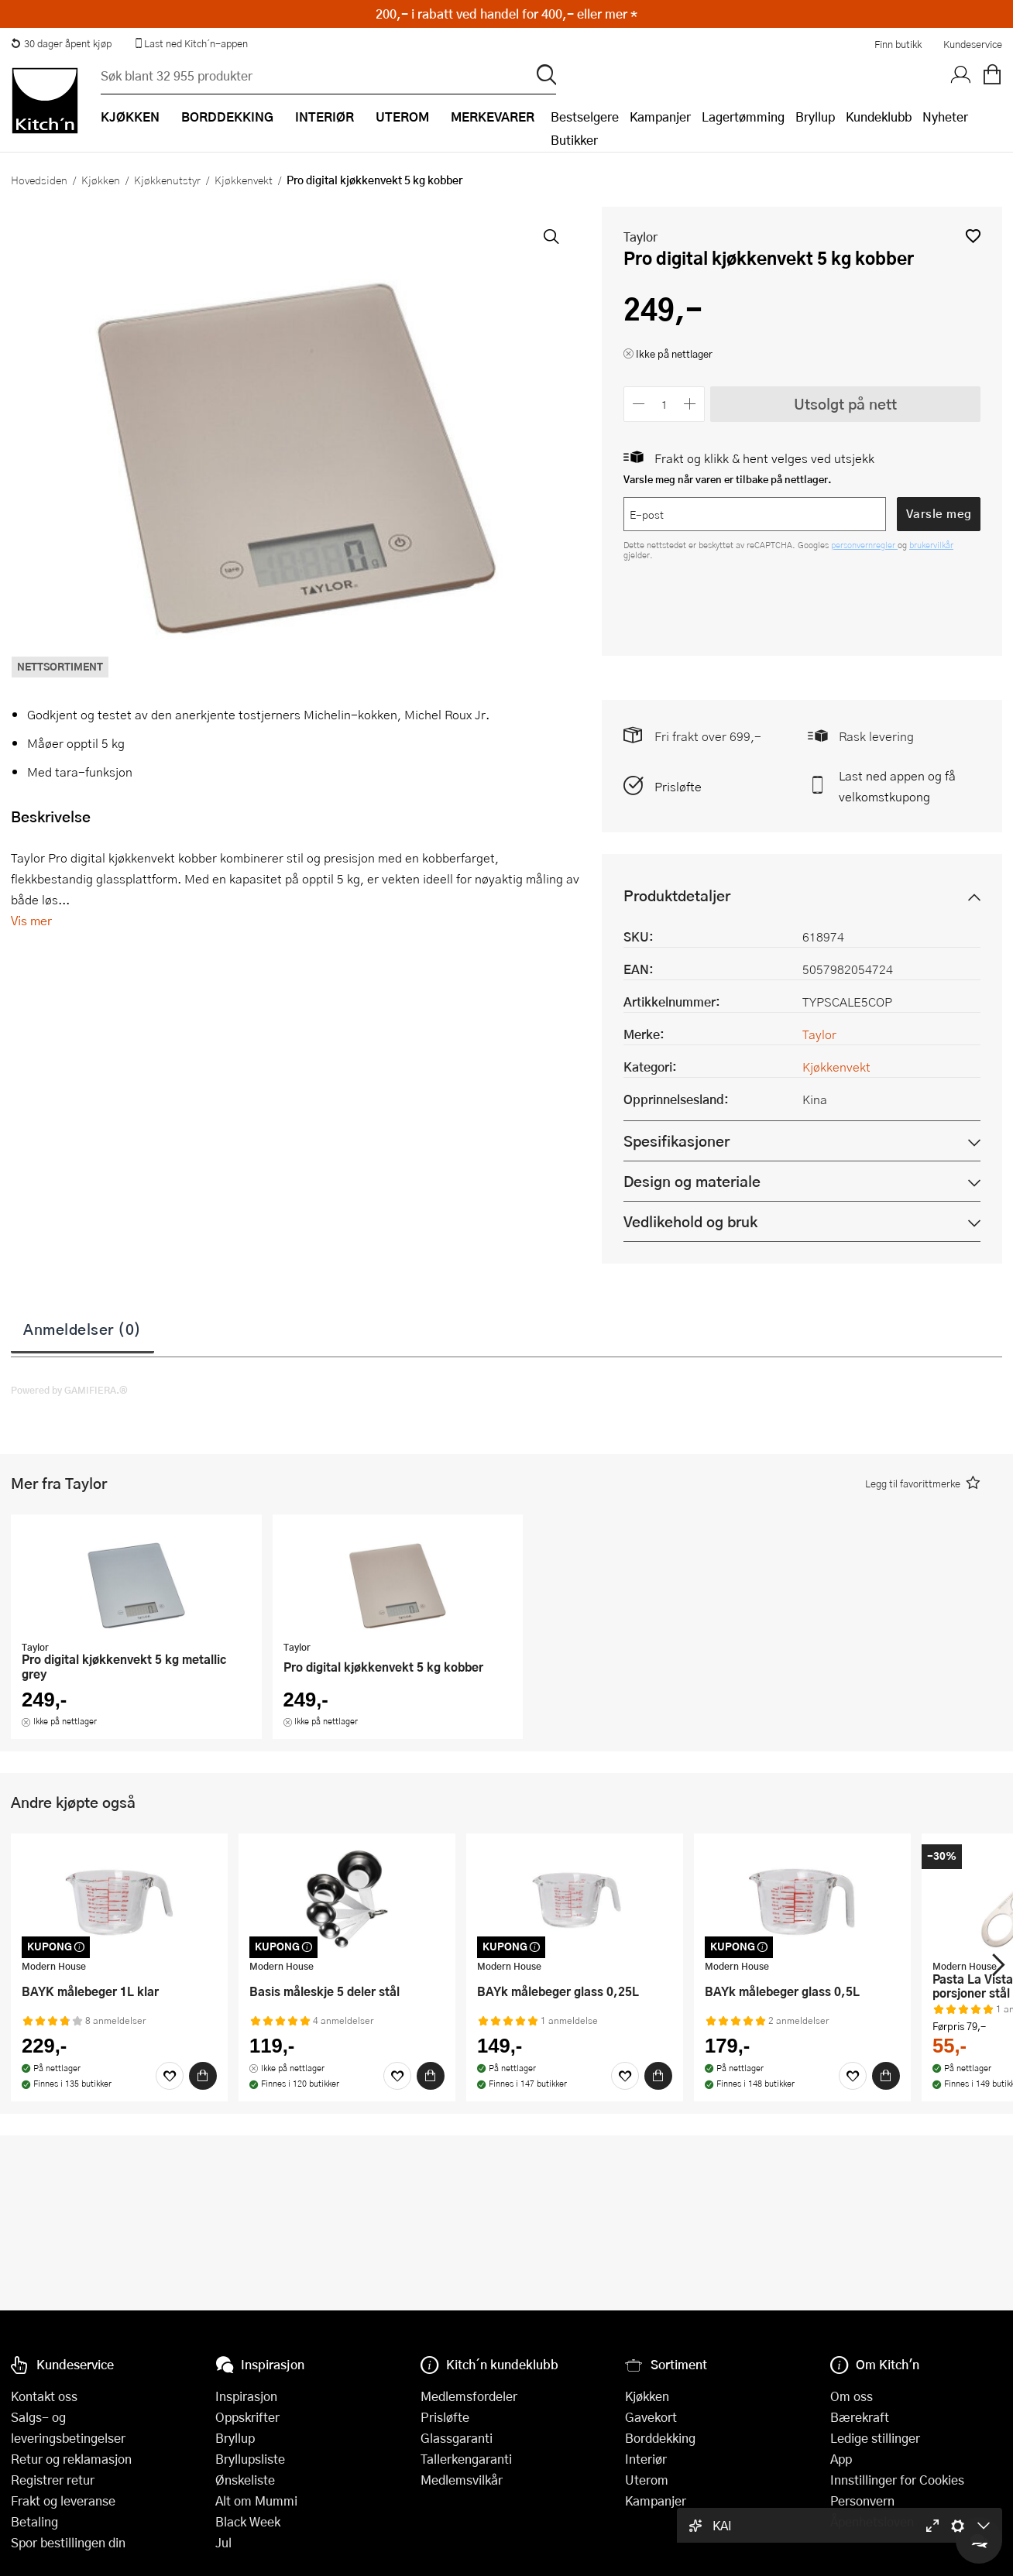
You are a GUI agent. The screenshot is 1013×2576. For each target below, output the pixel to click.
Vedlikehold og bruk (690, 1221)
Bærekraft (859, 2417)
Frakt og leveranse (63, 2500)
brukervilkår (931, 545)
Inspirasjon (246, 2396)
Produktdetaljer (676, 895)
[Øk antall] (690, 403)
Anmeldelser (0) (82, 1328)
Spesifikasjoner (676, 1141)
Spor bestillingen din (68, 2542)
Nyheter (945, 116)
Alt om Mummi (256, 2500)
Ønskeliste (245, 2480)
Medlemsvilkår (462, 2480)
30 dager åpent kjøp (61, 43)
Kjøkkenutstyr (167, 179)
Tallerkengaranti (466, 2459)
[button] (973, 235)
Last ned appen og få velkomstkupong (897, 786)
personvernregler (864, 545)
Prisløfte (678, 786)
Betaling (34, 2521)
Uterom (646, 2480)
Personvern (862, 2500)
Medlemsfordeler (469, 2396)
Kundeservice (972, 44)
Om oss (851, 2396)
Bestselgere (585, 116)
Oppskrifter (247, 2417)
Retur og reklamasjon (71, 2459)
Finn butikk (898, 44)
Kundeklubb (879, 116)
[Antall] (664, 403)
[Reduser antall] (638, 403)
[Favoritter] (170, 2076)
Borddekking (660, 2438)
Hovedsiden (39, 179)
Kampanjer (660, 116)
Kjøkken (100, 179)
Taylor (640, 236)
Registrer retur (52, 2480)
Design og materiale (692, 1181)
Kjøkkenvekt (244, 179)
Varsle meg (939, 513)
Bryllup (815, 116)
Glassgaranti (457, 2438)
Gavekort (651, 2417)
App (841, 2459)
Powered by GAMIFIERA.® (69, 1390)
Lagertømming (743, 116)
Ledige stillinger (875, 2438)
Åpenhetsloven (872, 2521)
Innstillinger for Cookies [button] (897, 2480)
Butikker (574, 140)
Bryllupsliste (250, 2459)
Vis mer (31, 920)
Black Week (247, 2521)
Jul (223, 2542)
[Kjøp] (203, 2076)
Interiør (646, 2459)
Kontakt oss (44, 2396)
